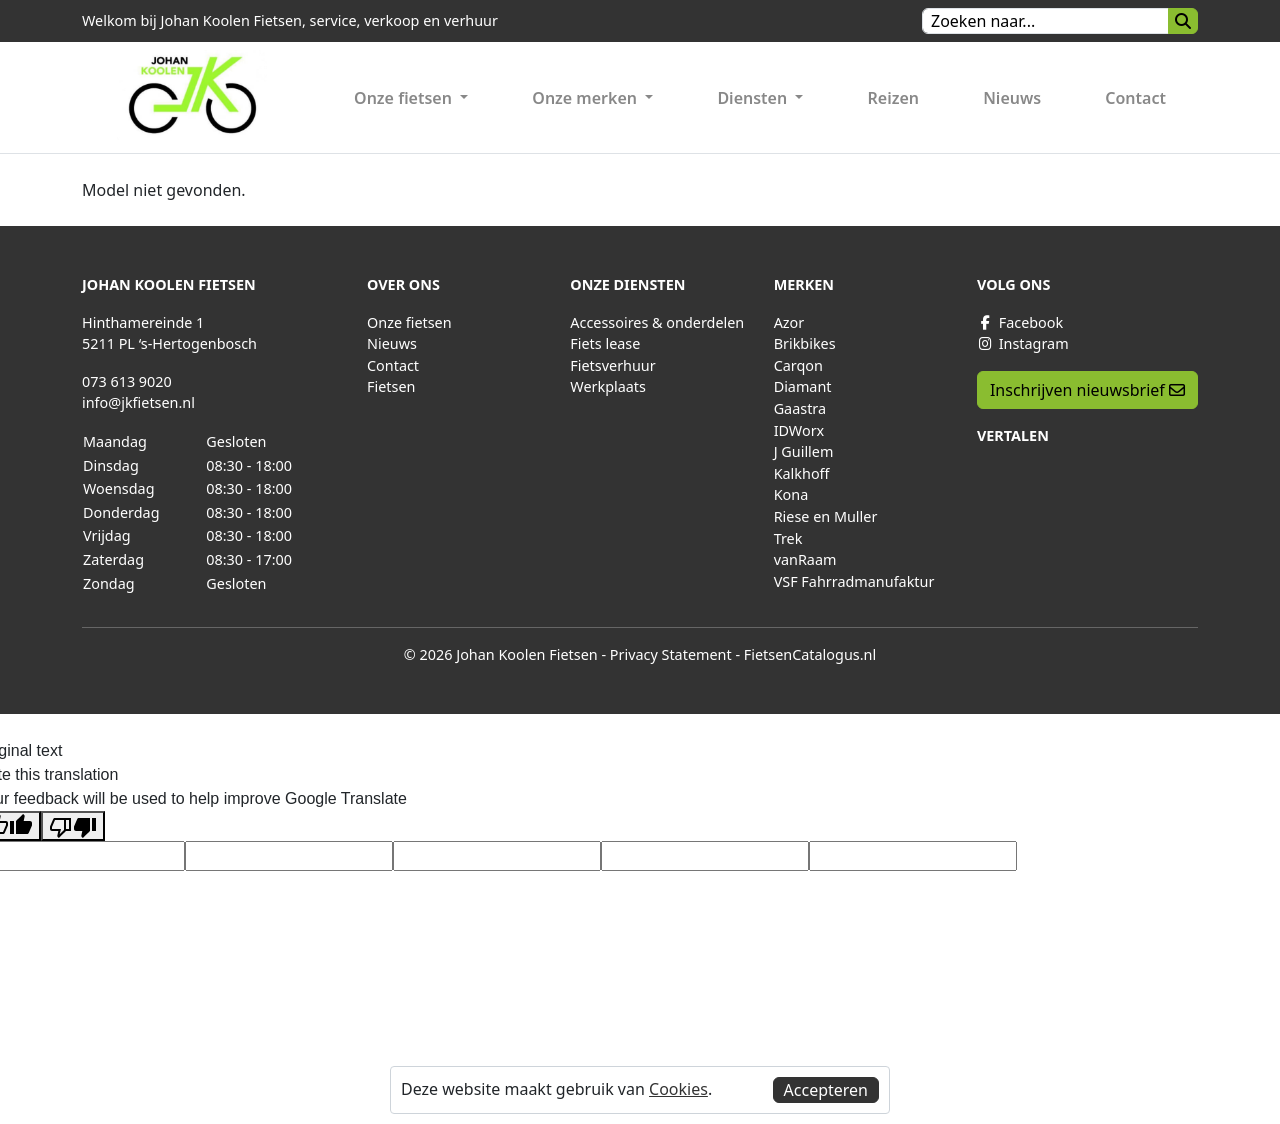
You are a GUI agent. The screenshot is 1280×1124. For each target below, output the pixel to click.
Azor (789, 322)
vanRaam (805, 559)
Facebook (1020, 322)
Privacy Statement (671, 654)
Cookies (678, 1089)
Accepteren (826, 1090)
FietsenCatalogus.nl (810, 654)
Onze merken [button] (586, 98)
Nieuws (1012, 98)
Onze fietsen (409, 322)
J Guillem (804, 451)
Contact (1135, 98)
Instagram (1023, 343)
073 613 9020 (127, 381)
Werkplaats (608, 386)
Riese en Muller (826, 516)
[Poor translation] (73, 826)
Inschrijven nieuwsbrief (1087, 390)
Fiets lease (605, 343)
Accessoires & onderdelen (657, 322)
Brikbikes (805, 343)
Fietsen (391, 386)
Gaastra (800, 408)
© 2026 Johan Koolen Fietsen (501, 654)
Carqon (798, 365)
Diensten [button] (754, 98)
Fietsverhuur (612, 365)
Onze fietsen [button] (405, 98)
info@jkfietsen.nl (138, 402)
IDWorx (799, 430)
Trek (788, 538)
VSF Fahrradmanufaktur (854, 581)
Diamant (803, 386)
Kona (791, 494)
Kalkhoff (802, 473)
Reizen (894, 98)
